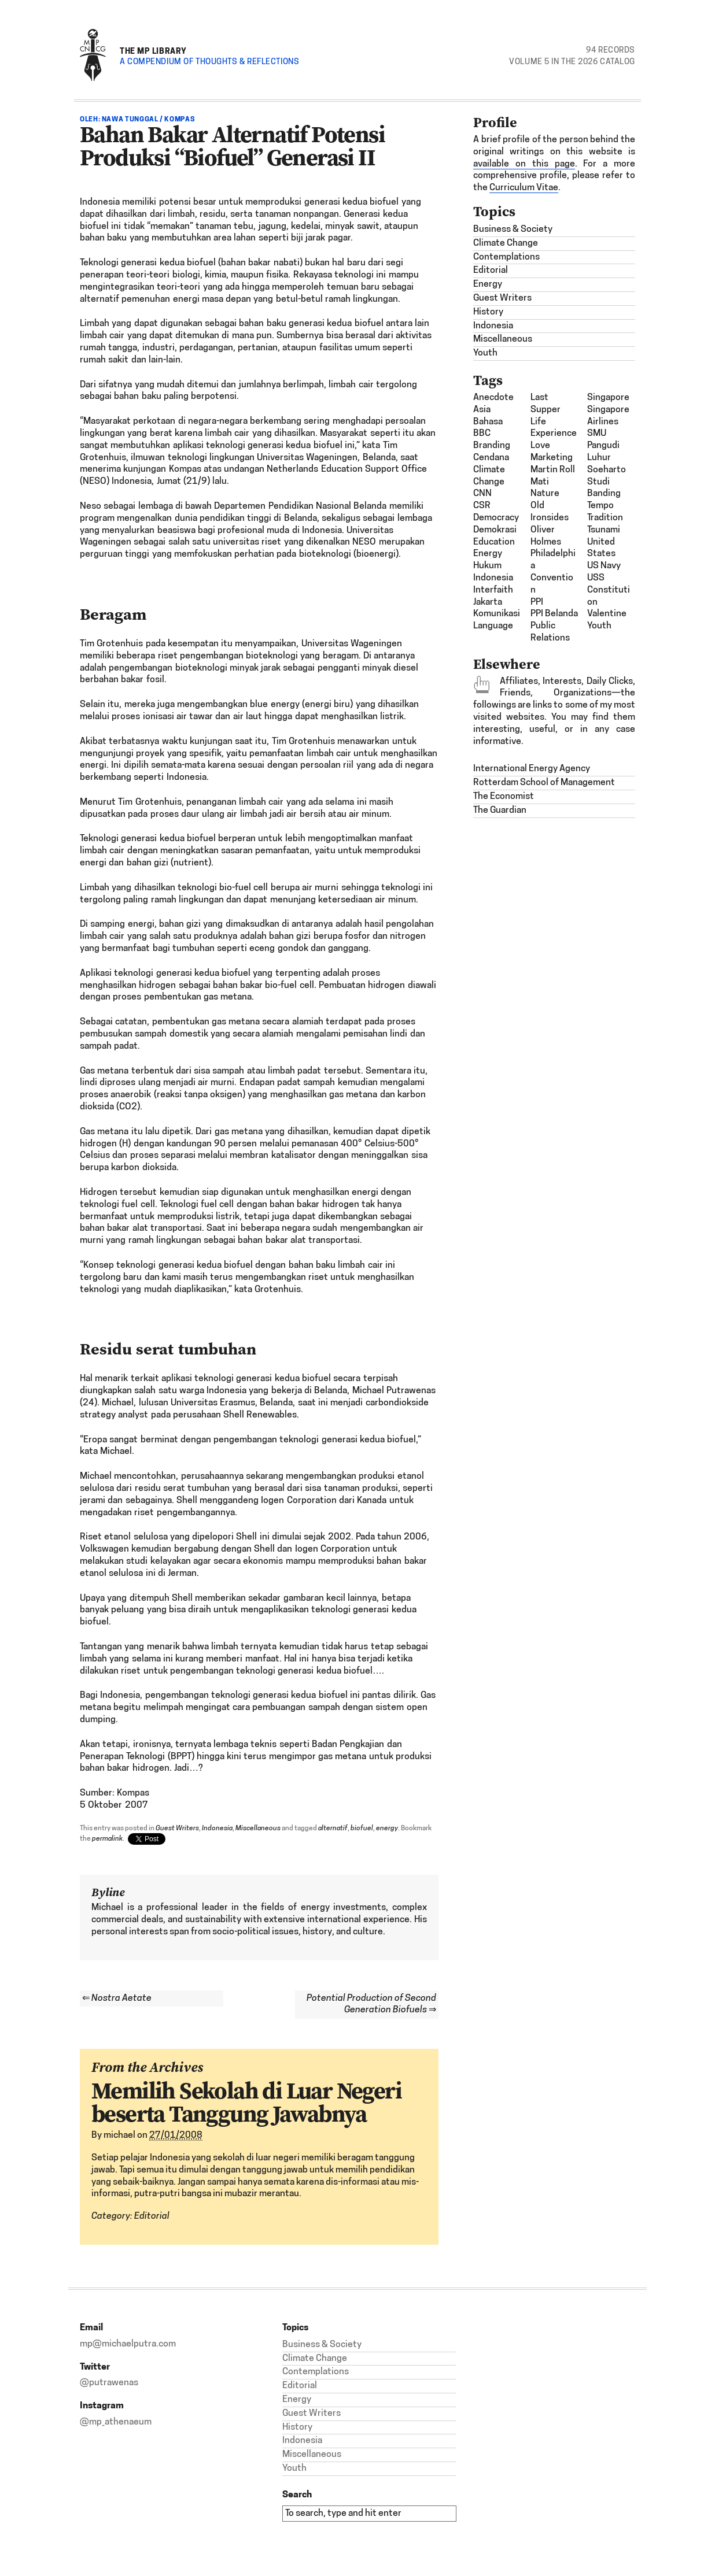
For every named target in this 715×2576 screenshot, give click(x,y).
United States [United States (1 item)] (601, 548)
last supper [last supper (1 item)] (545, 403)
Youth (485, 353)
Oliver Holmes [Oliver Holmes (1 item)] (545, 536)
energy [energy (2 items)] (487, 553)
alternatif (333, 1828)
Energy (487, 284)
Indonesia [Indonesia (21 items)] (493, 578)
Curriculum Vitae (523, 188)
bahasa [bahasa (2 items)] (488, 422)
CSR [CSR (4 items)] (482, 505)
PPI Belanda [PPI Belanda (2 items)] (554, 614)
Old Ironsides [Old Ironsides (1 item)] (549, 512)
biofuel (362, 1828)
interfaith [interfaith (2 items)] (493, 590)
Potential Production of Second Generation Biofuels (371, 2004)
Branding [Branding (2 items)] (491, 445)
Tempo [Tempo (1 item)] (600, 505)
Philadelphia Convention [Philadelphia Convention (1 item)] (553, 571)
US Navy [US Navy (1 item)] (604, 566)
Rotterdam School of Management (544, 782)
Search (297, 2494)
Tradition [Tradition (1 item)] (605, 518)
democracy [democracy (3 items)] (496, 518)
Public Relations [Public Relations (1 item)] (550, 632)
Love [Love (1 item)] (540, 445)
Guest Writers (177, 1828)
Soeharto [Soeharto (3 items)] (606, 470)
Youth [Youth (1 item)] (599, 626)
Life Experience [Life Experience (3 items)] (553, 428)
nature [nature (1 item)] (544, 493)
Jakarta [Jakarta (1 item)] (487, 602)
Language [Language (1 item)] (493, 626)
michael (119, 2135)
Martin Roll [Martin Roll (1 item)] (552, 470)
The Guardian (499, 810)
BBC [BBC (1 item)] (482, 433)
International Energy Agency (531, 768)
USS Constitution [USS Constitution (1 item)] (608, 590)
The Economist (503, 796)
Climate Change (505, 243)
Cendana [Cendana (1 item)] (491, 457)
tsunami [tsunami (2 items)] (603, 530)
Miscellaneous (258, 1828)
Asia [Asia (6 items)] (482, 409)
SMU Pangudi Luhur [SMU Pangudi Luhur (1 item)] (603, 445)
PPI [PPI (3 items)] (536, 602)
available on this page (524, 164)
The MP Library (153, 50)
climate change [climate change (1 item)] (489, 476)
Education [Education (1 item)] (494, 542)
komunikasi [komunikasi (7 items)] (496, 614)
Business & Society (512, 229)
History (488, 312)
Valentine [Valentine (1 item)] (606, 614)
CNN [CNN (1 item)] (482, 493)
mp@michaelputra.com (128, 2344)
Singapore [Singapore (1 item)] (608, 397)
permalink (107, 1838)
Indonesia (217, 1828)
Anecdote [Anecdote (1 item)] (493, 397)
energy (387, 1828)
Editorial (151, 2216)
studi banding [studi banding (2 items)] (604, 488)
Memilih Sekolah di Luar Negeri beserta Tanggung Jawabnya (246, 2102)
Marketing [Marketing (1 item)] (551, 457)
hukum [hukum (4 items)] (487, 566)
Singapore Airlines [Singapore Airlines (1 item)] (608, 416)
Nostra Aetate (117, 1998)
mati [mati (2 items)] (539, 482)
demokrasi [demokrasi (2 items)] (495, 530)
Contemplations (506, 257)
